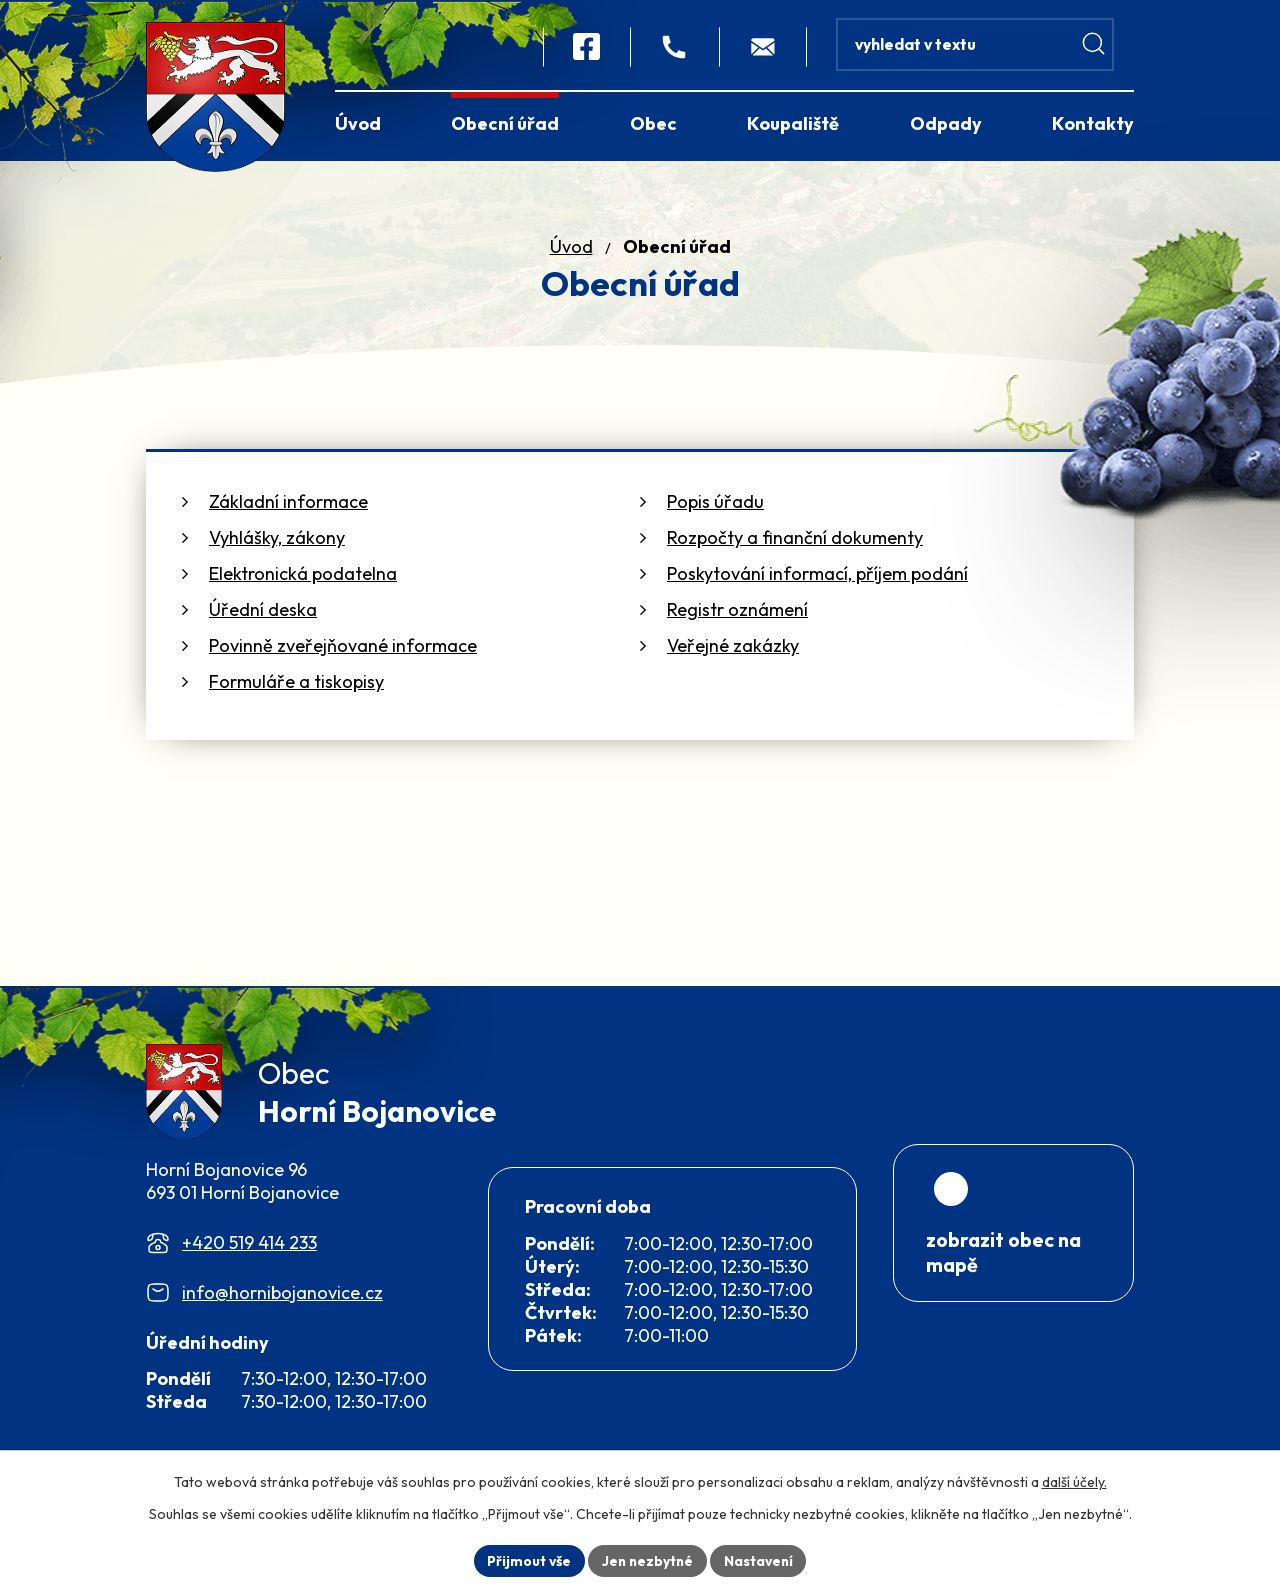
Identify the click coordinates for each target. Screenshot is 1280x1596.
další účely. (1074, 1482)
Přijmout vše (526, 1560)
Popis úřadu (715, 501)
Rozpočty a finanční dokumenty (795, 537)
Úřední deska (263, 609)
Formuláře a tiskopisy (296, 681)
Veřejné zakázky (733, 645)
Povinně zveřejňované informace (343, 645)
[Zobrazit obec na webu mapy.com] (1013, 1273)
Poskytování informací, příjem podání (817, 573)
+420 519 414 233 (249, 1246)
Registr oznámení (737, 609)
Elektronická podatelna (303, 573)
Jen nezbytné (647, 1560)
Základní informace (288, 501)
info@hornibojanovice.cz (282, 1296)
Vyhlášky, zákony (277, 537)
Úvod (571, 246)
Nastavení (760, 1560)
